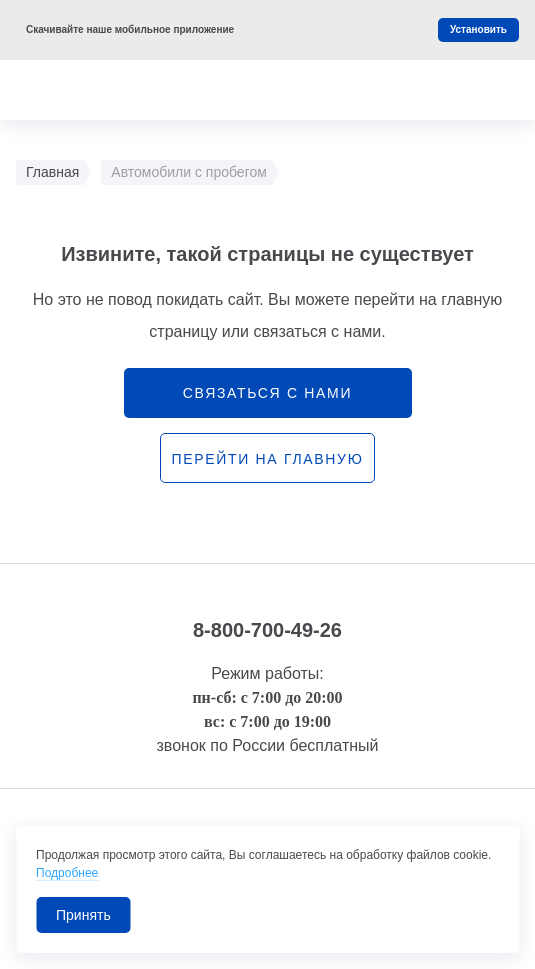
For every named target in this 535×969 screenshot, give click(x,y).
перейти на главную (267, 459)
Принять (83, 915)
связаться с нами (267, 393)
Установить (478, 29)
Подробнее (67, 873)
